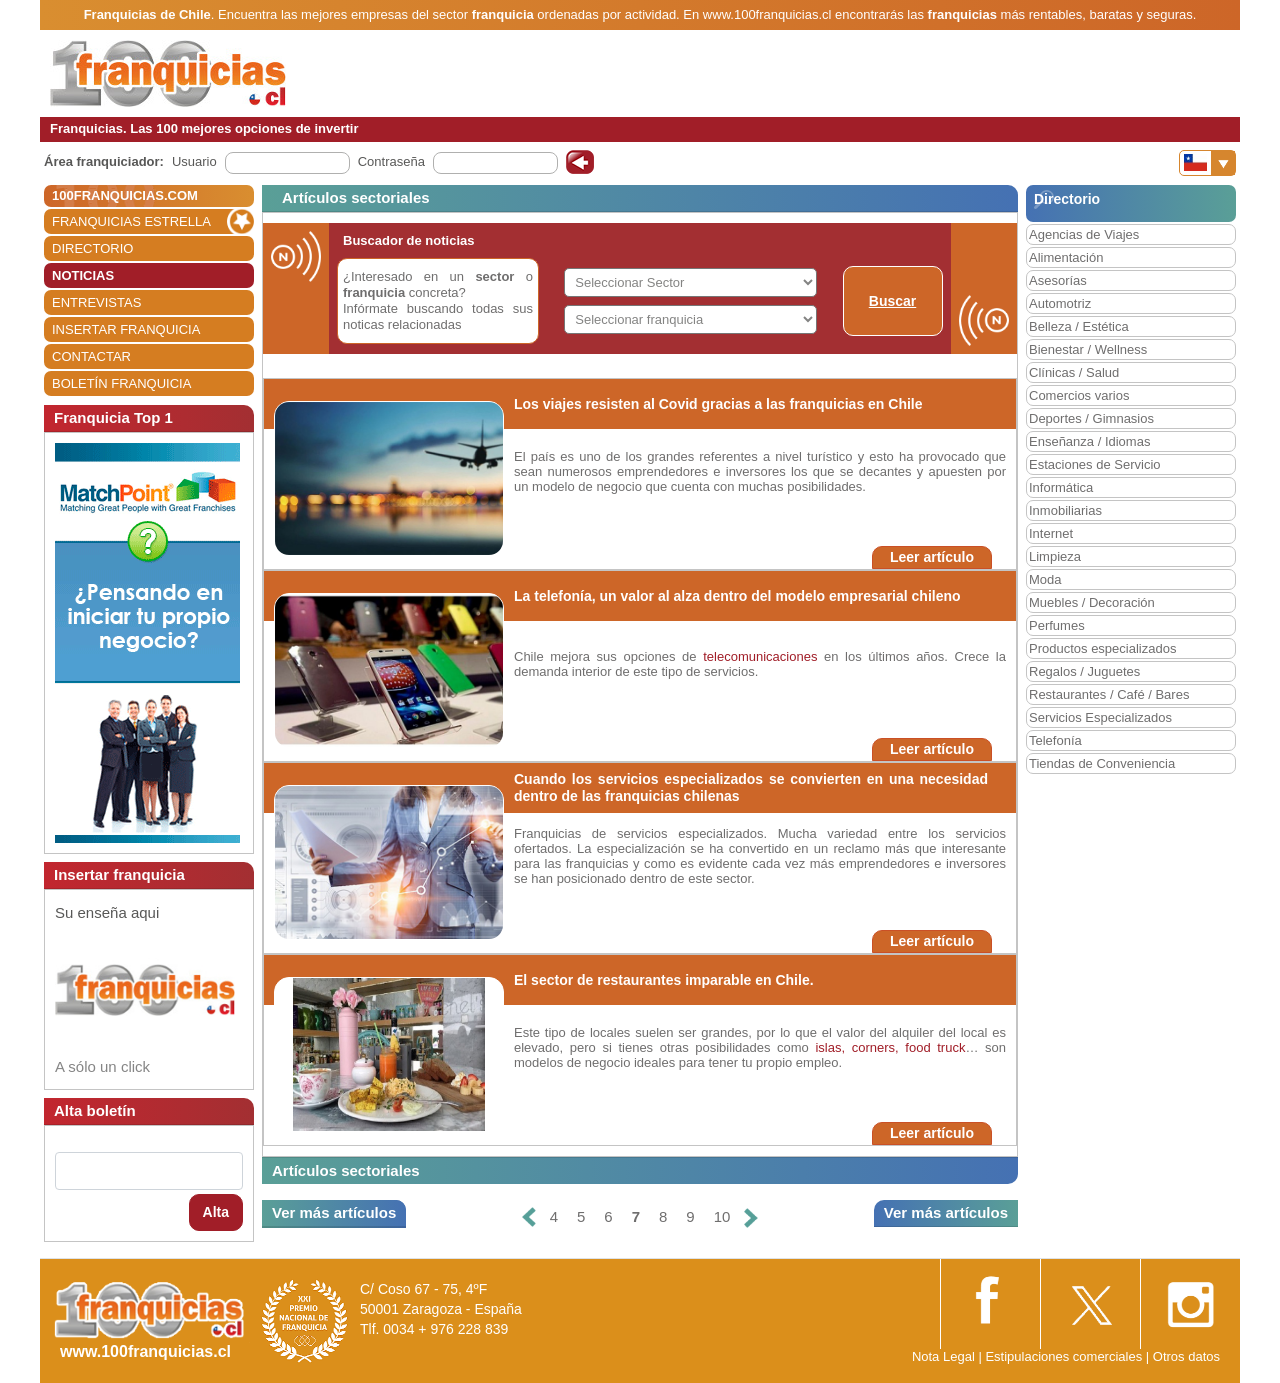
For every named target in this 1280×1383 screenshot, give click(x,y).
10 (722, 1216)
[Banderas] (1207, 163)
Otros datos (1186, 1356)
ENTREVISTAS (96, 302)
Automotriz (1060, 303)
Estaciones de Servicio (1095, 464)
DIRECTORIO (92, 248)
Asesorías (1058, 280)
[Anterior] (528, 1217)
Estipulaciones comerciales (1065, 1356)
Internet (1051, 533)
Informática (1061, 487)
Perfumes (1057, 625)
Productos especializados (1102, 648)
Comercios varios (1079, 395)
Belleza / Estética (1079, 326)
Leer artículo (932, 557)
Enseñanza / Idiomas (1089, 441)
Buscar (892, 301)
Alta (216, 1212)
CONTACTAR (91, 356)
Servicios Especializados (1100, 717)
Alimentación (1066, 257)
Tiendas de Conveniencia (1102, 763)
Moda (1045, 579)
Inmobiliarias (1065, 510)
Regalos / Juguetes (1084, 671)
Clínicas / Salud (1074, 372)
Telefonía (1055, 740)
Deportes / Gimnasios (1091, 418)
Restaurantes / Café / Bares (1109, 694)
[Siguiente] (751, 1217)
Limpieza (1055, 556)
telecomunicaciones (760, 656)
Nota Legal (943, 1356)
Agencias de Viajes (1084, 234)
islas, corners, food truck (890, 1047)
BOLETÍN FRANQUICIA (121, 383)
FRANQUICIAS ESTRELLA (131, 221)
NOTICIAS (83, 275)
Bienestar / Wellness (1088, 349)
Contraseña (391, 161)
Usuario (194, 161)
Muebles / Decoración (1092, 602)
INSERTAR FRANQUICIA (126, 329)
